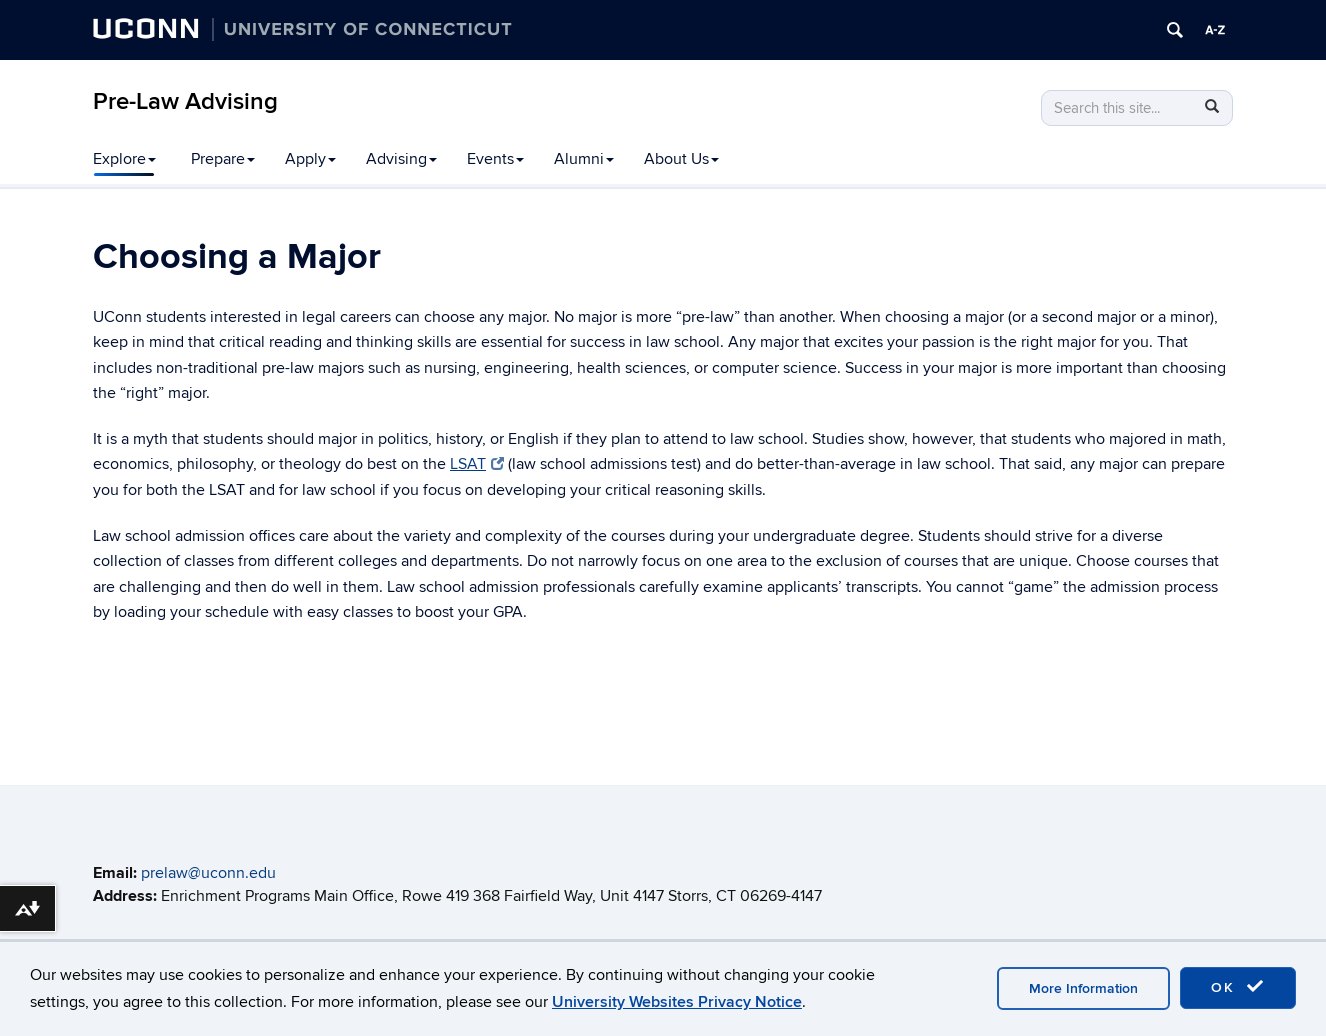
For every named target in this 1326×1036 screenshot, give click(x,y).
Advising (401, 159)
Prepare (223, 159)
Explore (124, 159)
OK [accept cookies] (1238, 987)
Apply (310, 159)
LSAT (477, 464)
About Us (681, 159)
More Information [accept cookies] (1083, 988)
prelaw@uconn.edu (208, 873)
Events (495, 159)
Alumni (584, 159)
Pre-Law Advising (185, 101)
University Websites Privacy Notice (677, 1002)
